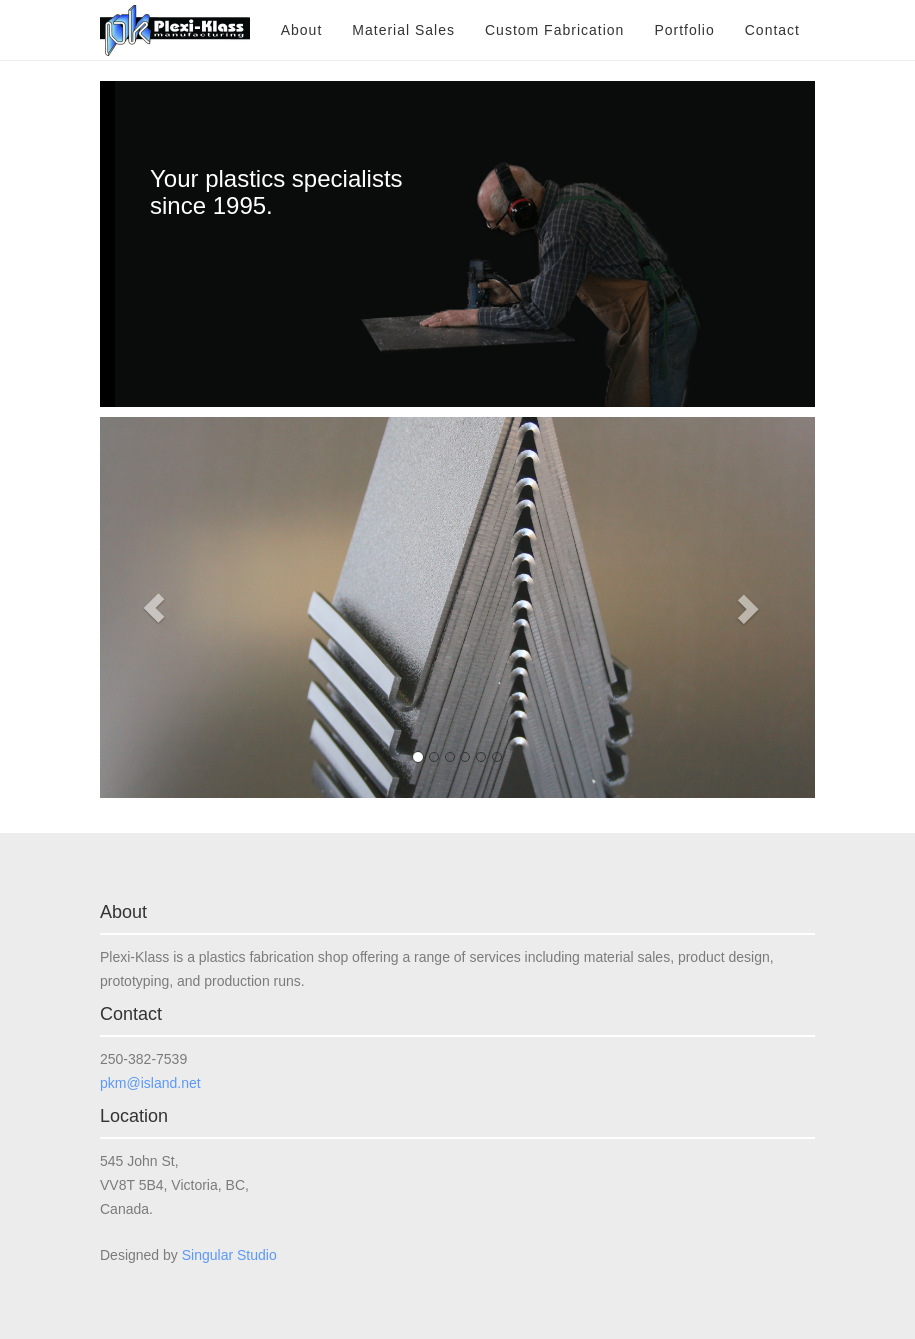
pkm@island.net (150, 1083)
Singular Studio (229, 1255)
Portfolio (684, 30)
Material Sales (403, 30)
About (302, 30)
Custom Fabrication (554, 30)
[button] (153, 607)
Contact (772, 30)
